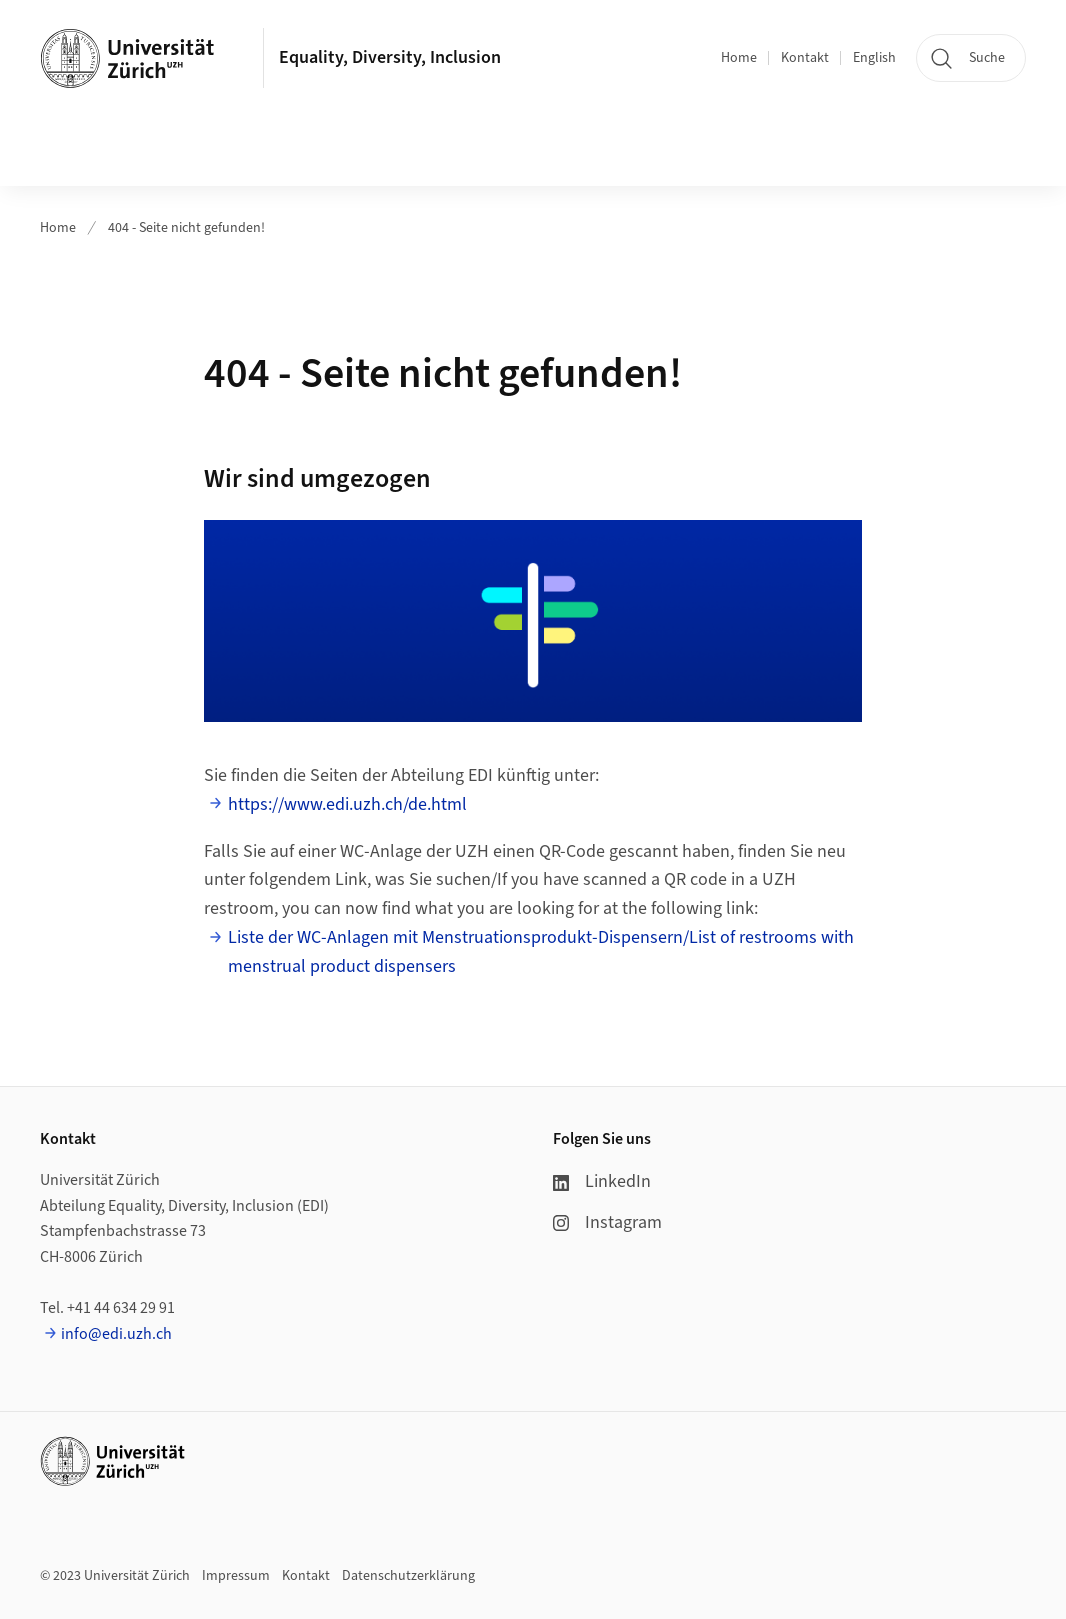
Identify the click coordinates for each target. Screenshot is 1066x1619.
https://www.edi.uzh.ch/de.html (347, 804)
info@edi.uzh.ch (116, 1334)
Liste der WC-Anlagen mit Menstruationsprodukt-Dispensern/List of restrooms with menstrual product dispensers (541, 952)
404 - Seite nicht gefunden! (186, 228)
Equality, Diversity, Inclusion (390, 57)
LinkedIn (602, 1181)
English (874, 58)
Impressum (236, 1576)
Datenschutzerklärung (408, 1576)
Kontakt (805, 58)
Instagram (607, 1222)
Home (739, 58)
